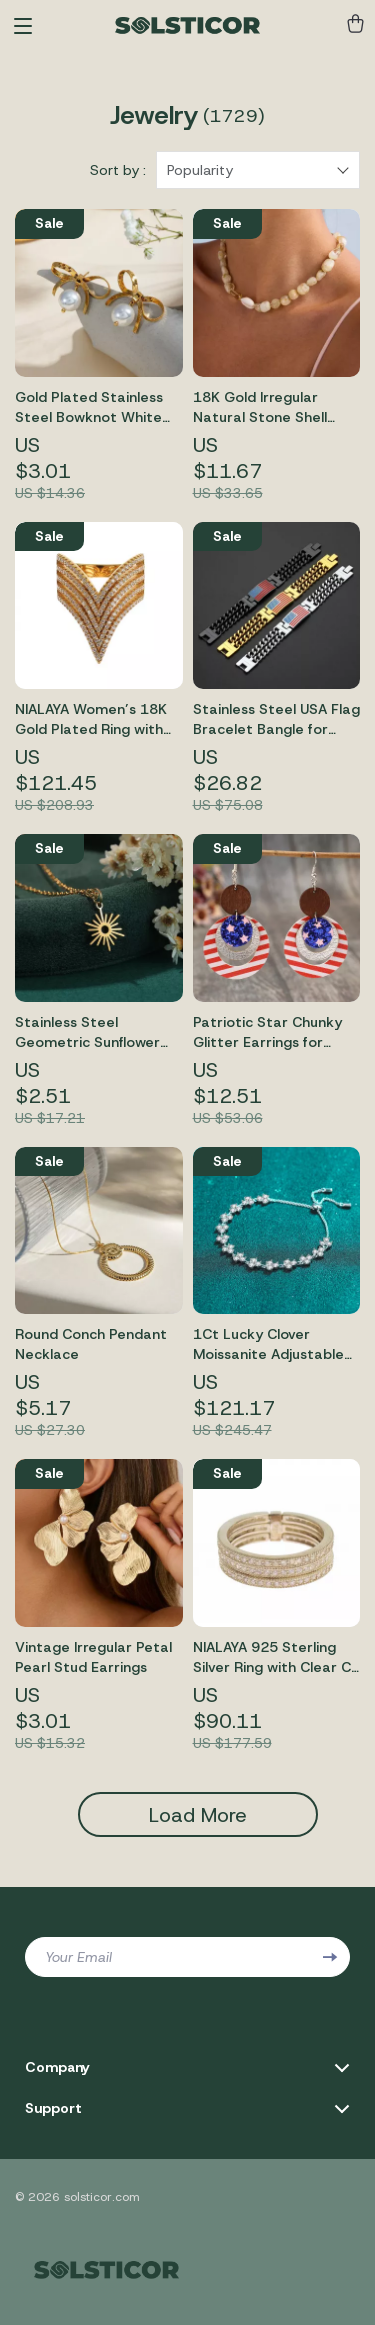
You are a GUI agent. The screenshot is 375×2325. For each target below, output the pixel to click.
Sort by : (118, 170)
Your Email (78, 1957)
